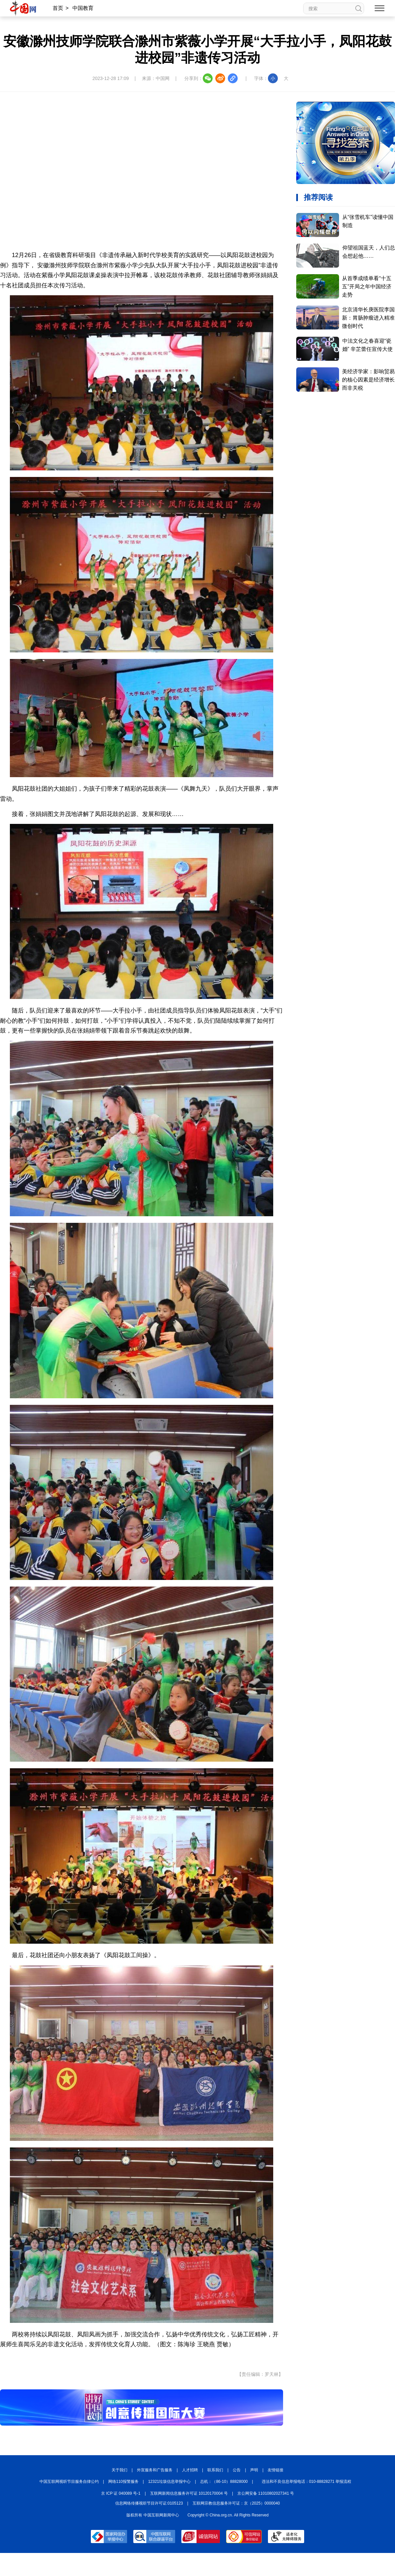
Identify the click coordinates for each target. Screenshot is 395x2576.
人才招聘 (190, 2470)
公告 (237, 2470)
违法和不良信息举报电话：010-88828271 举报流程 (307, 2481)
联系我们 (215, 2470)
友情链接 (275, 2470)
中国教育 (82, 8)
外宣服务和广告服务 (154, 2470)
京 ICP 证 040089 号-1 (121, 2493)
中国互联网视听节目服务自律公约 (69, 2481)
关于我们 (119, 2470)
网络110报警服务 (123, 2481)
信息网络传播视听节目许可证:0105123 (149, 2503)
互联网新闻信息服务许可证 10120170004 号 (189, 2493)
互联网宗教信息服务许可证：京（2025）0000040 (236, 2503)
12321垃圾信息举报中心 (169, 2481)
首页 (58, 8)
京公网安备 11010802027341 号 (265, 2493)
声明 (254, 2470)
